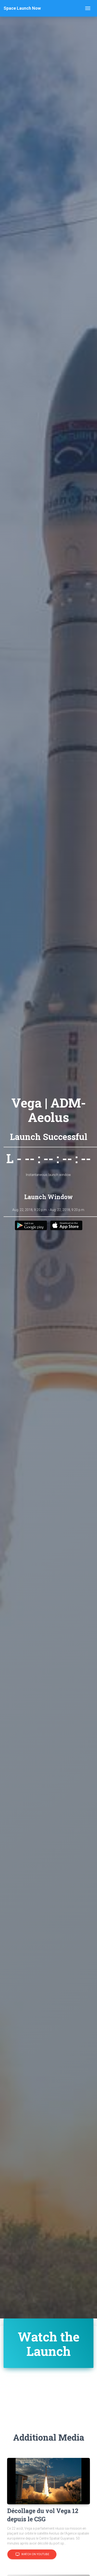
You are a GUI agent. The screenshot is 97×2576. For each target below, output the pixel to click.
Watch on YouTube (32, 2554)
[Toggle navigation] (87, 8)
